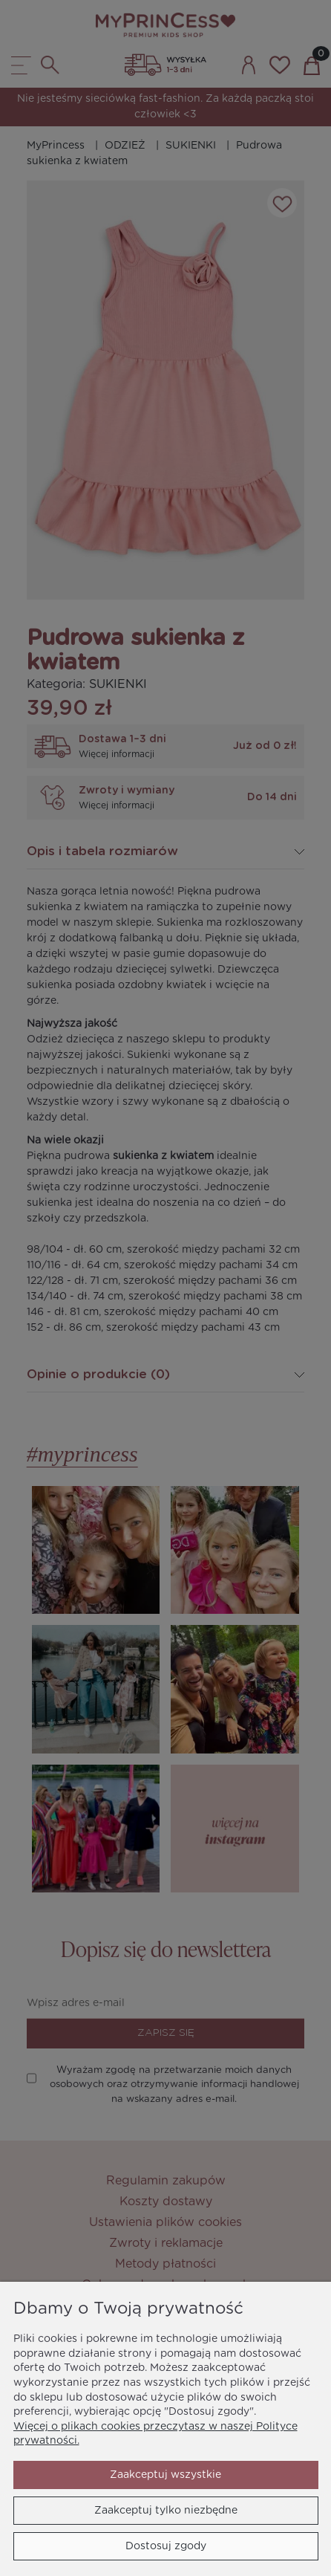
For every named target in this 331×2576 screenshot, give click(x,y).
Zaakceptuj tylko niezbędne (165, 2510)
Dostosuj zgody (165, 2546)
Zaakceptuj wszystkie (165, 2475)
